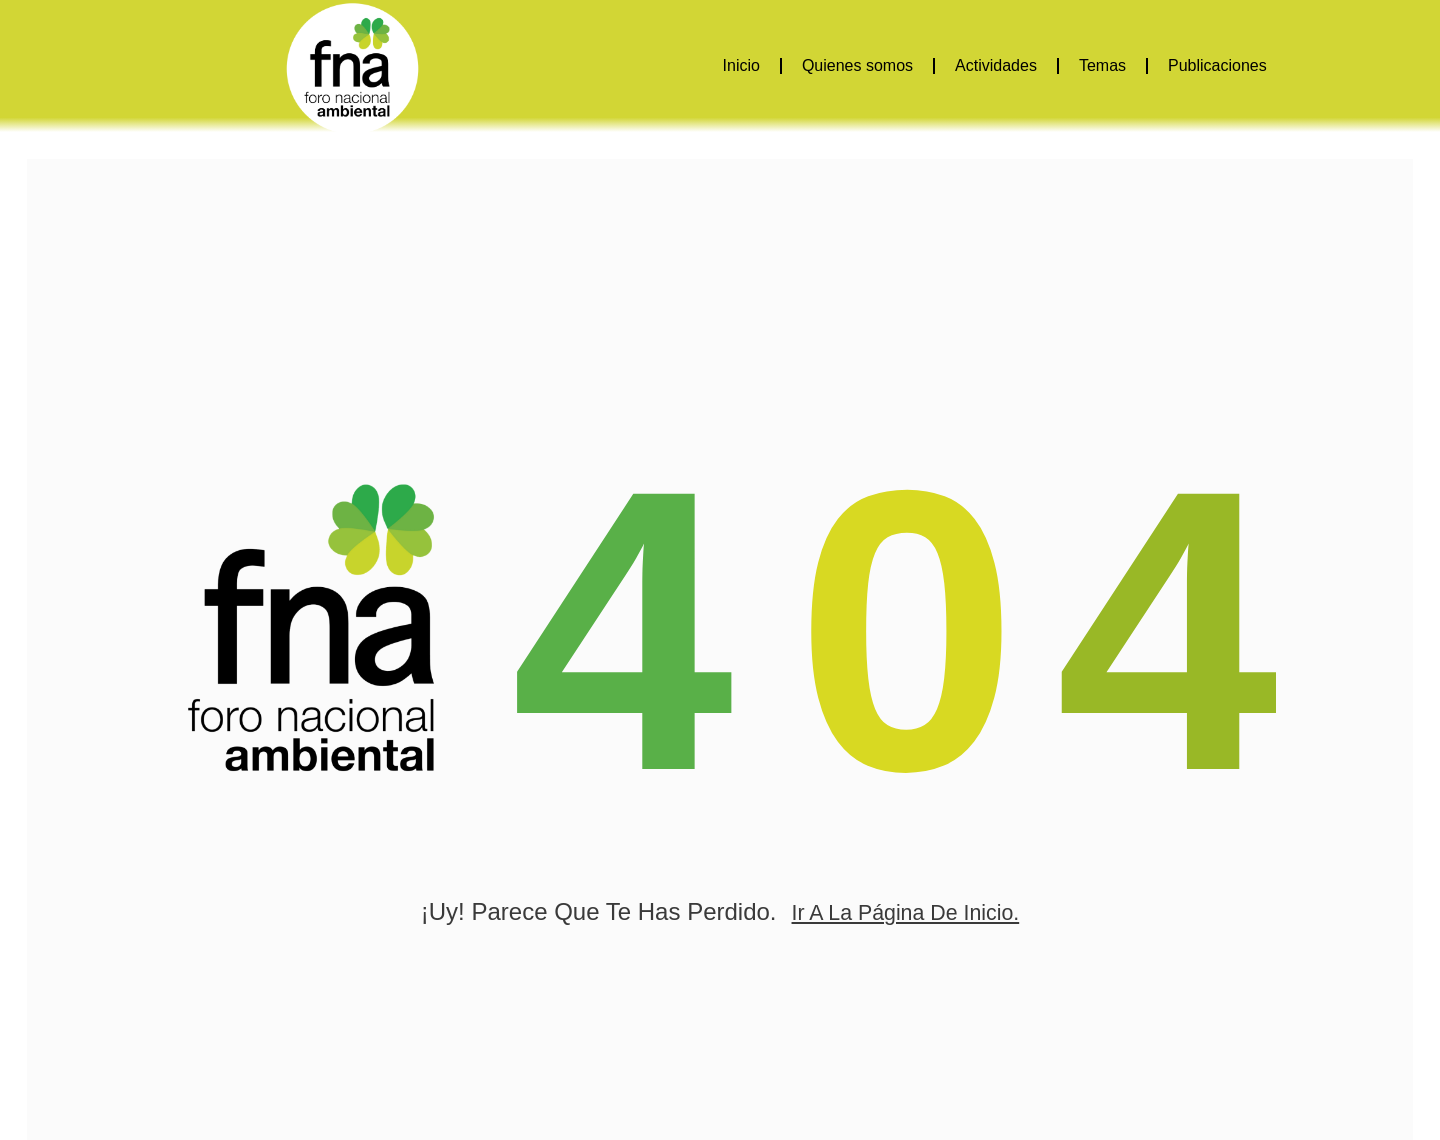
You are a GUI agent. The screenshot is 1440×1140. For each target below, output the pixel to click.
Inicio (741, 65)
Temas (1102, 65)
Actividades (996, 65)
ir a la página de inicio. (905, 935)
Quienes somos (857, 65)
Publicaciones (1217, 65)
